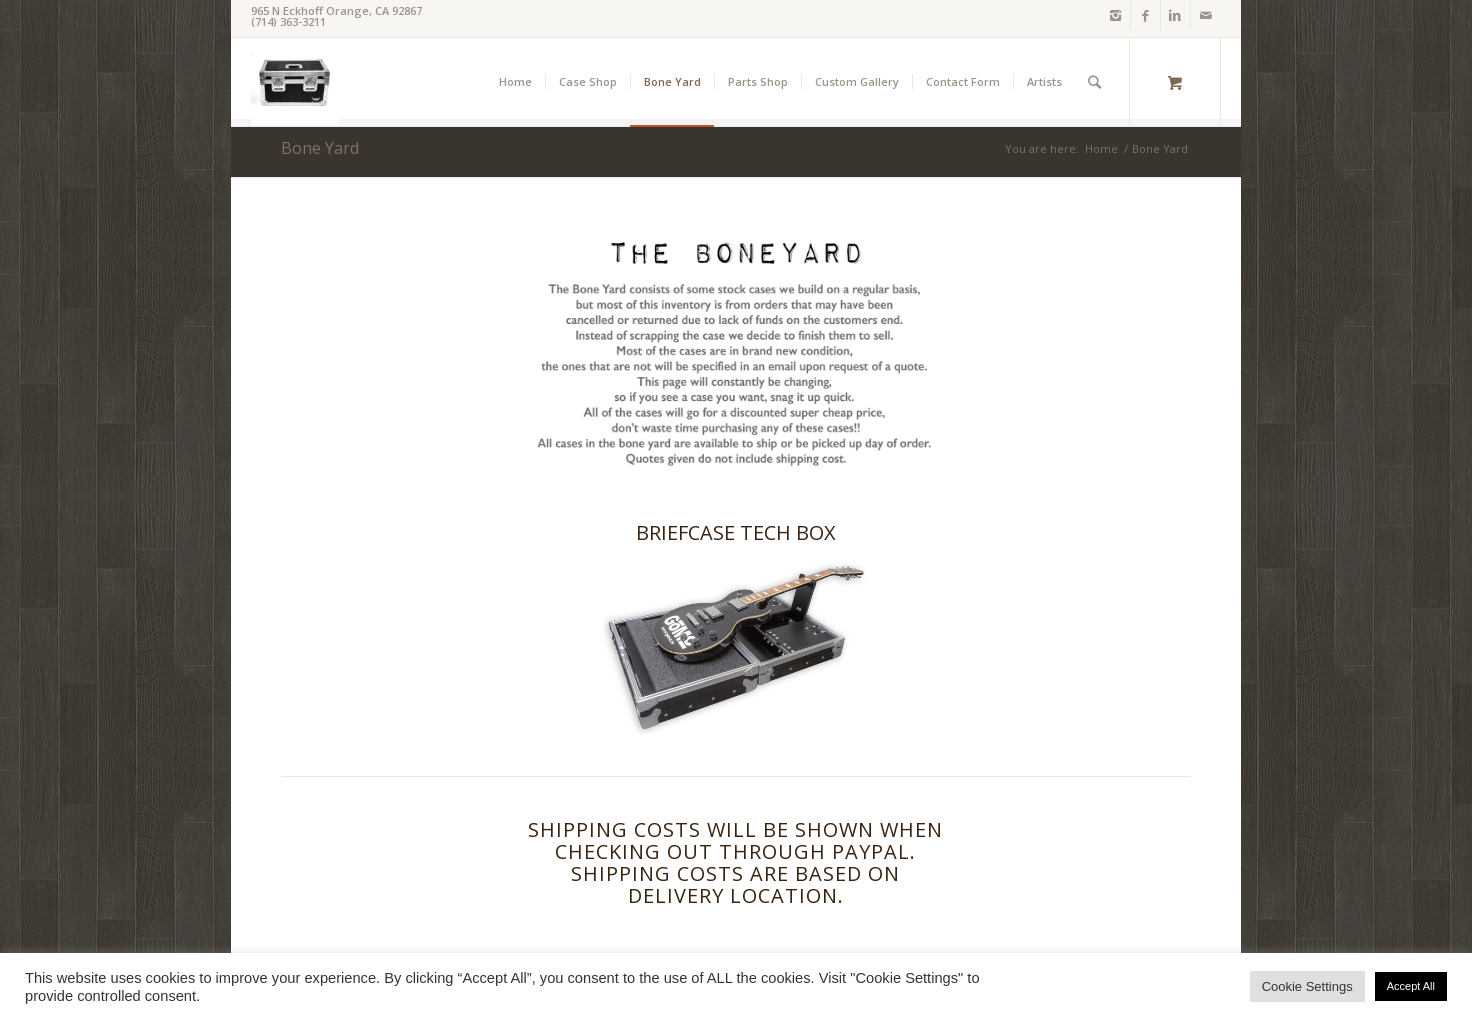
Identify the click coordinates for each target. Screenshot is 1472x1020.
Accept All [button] (1411, 986)
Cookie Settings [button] (1307, 986)
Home (1101, 148)
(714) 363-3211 (288, 21)
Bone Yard (320, 148)
